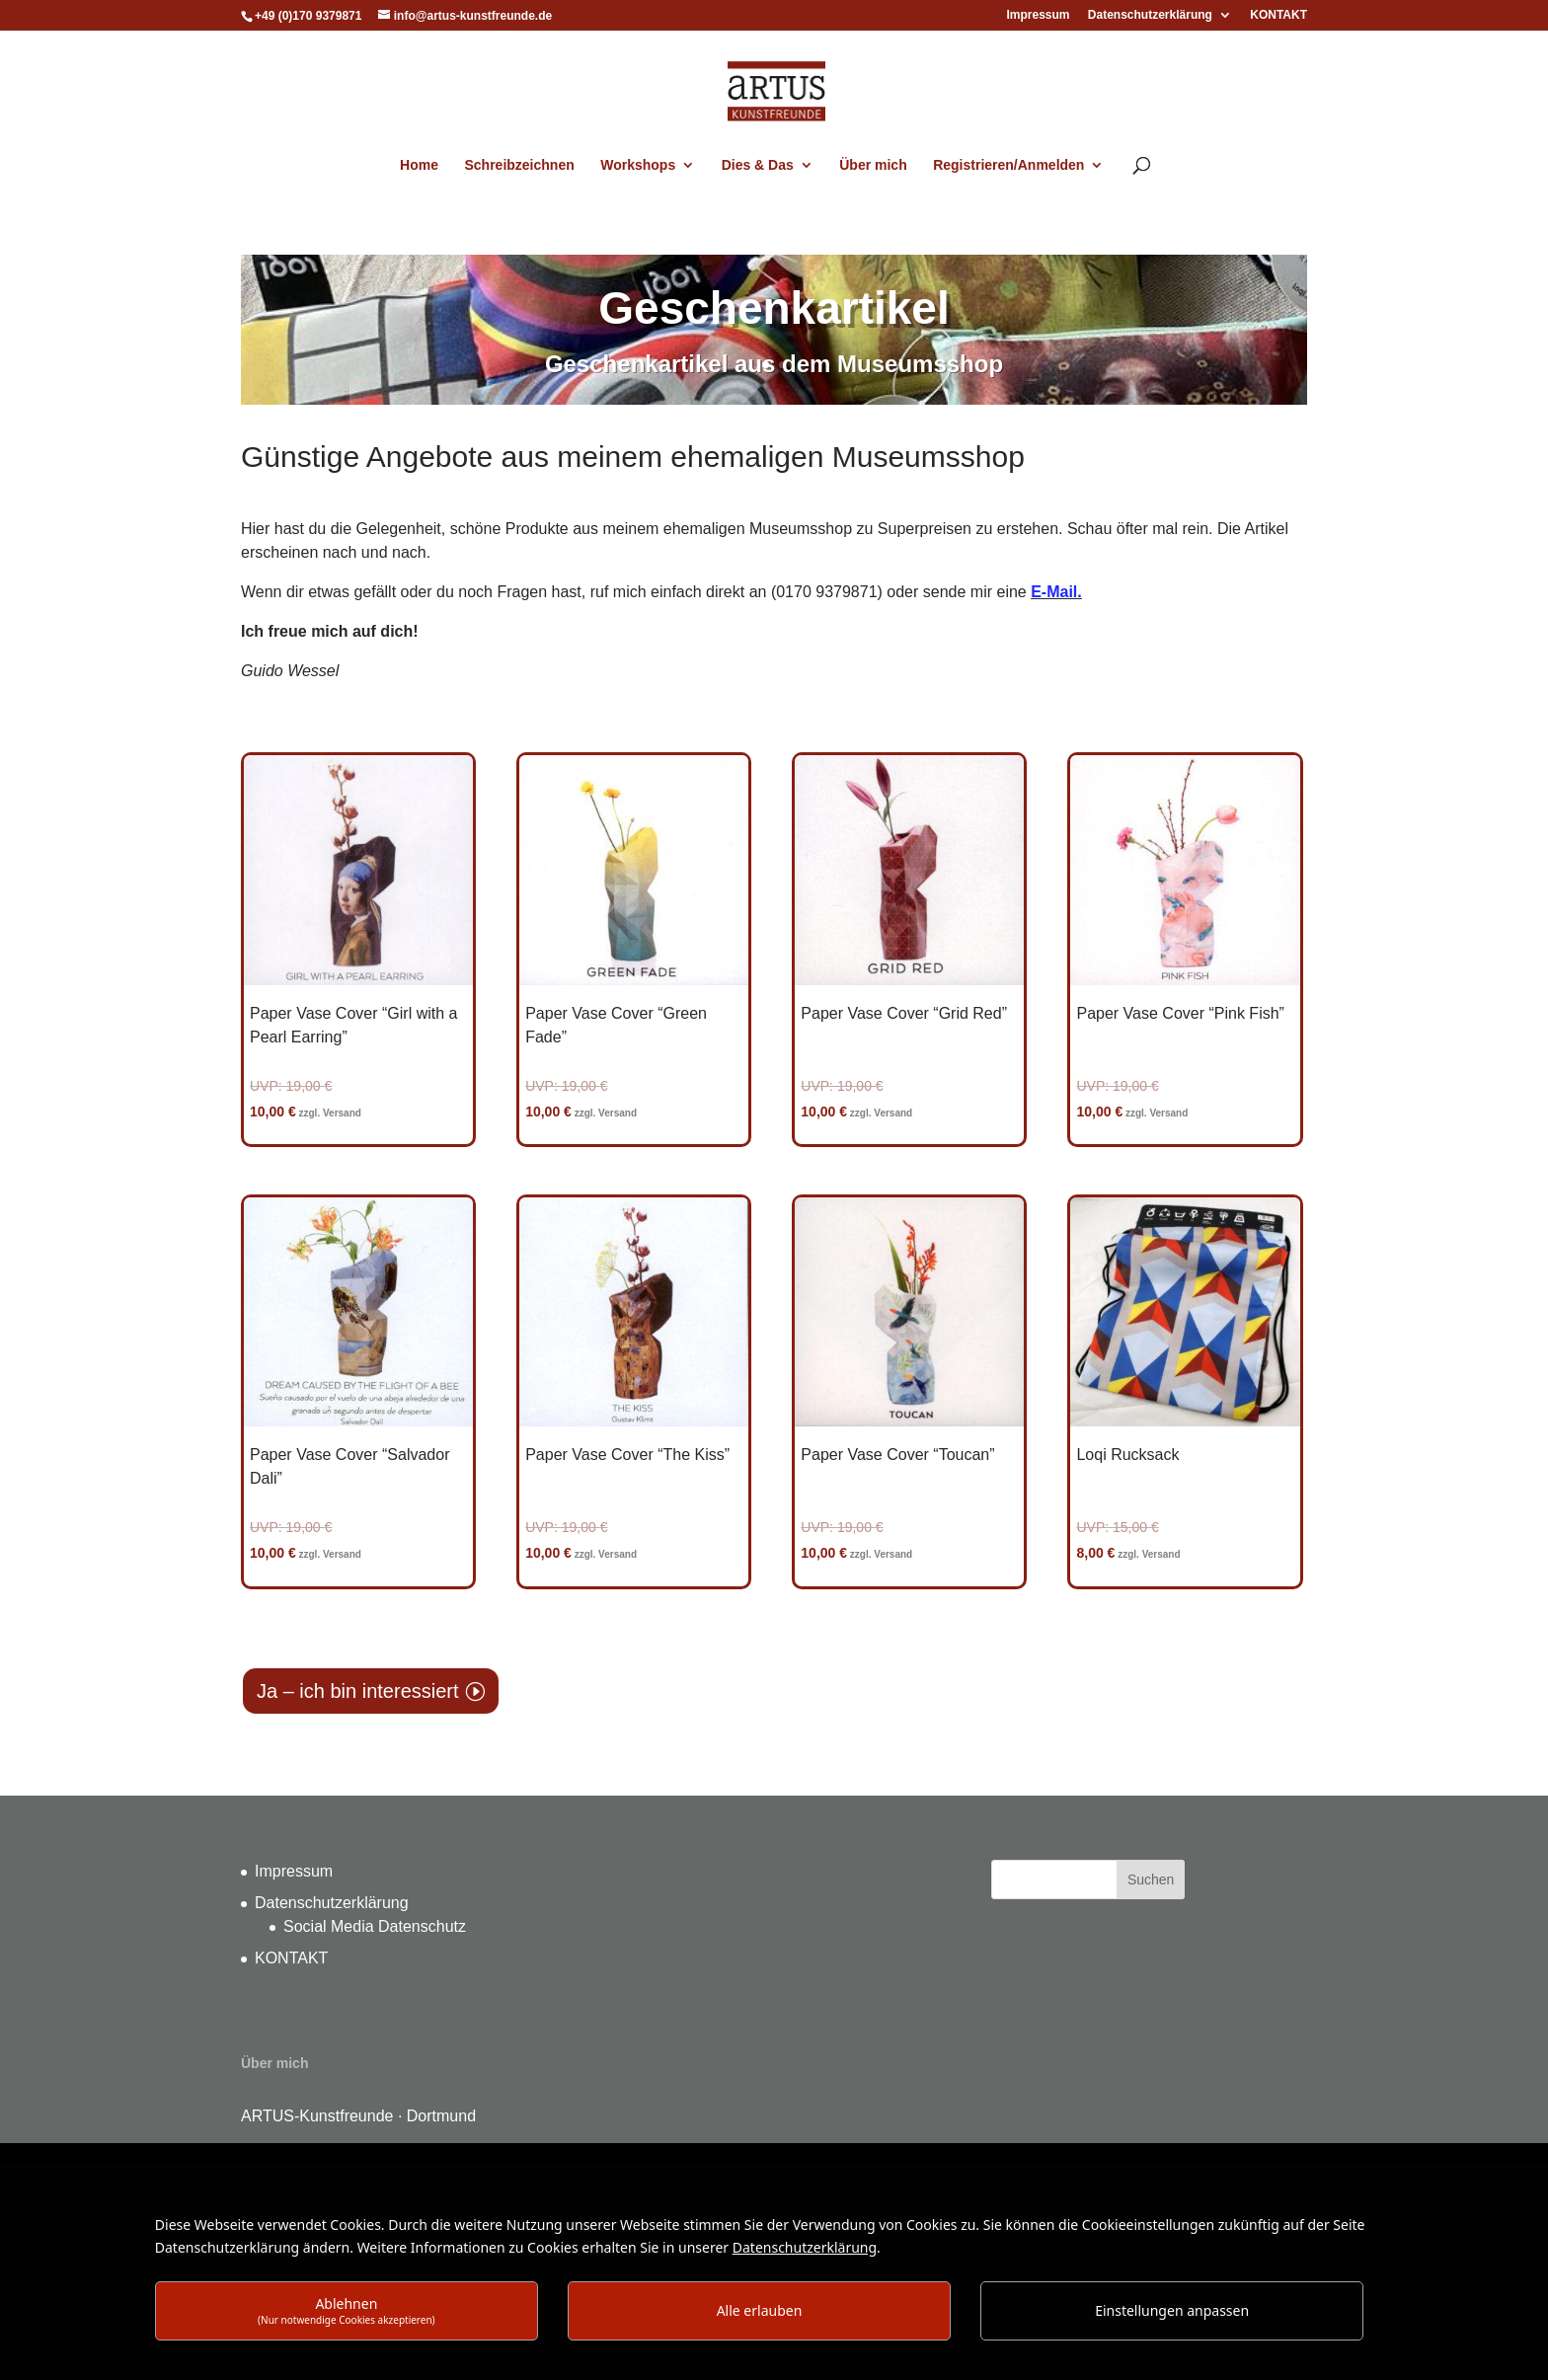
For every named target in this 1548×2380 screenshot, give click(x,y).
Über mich (872, 165)
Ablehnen (346, 2310)
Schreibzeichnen (519, 165)
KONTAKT (1278, 15)
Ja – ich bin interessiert (358, 1691)
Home (419, 165)
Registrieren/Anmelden (1008, 165)
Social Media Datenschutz (374, 1926)
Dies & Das (758, 165)
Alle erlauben (760, 2310)
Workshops (637, 165)
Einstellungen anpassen (1172, 2310)
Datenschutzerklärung (1150, 15)
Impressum (1037, 15)
